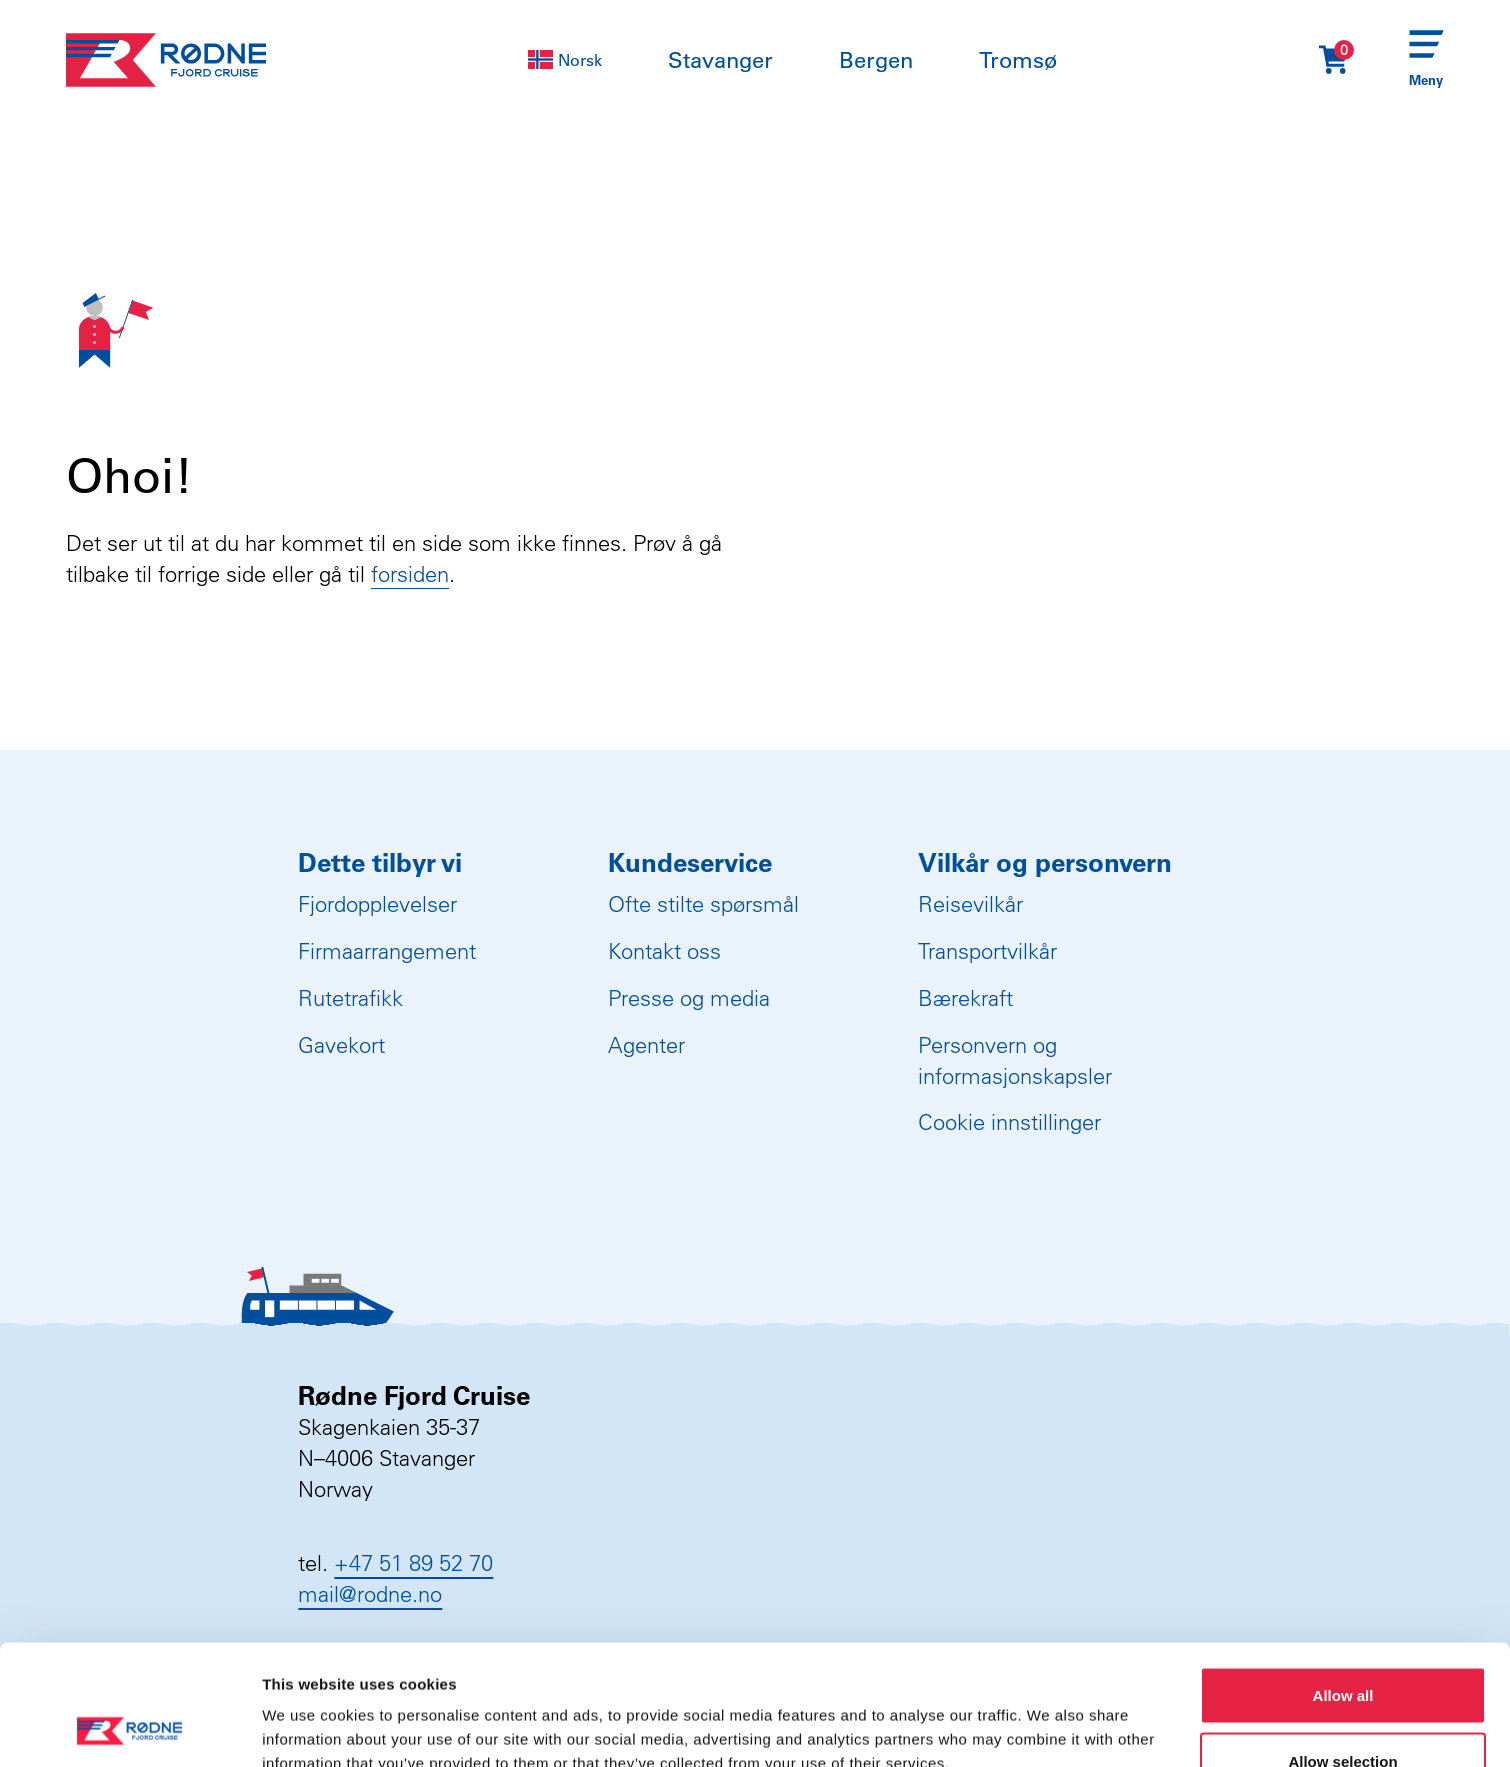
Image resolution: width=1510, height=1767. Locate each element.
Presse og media (689, 998)
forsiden (410, 574)
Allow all (1343, 1582)
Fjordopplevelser (377, 904)
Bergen (876, 60)
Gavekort (341, 1045)
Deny (1343, 1713)
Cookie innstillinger (1009, 1122)
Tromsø (1018, 60)
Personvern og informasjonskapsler (1015, 1060)
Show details (1049, 1715)
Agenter (646, 1045)
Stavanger (720, 60)
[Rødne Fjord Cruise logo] (166, 60)
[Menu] (1426, 60)
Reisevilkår (970, 904)
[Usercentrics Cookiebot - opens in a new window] (129, 1728)
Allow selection (1342, 1648)
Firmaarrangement (387, 951)
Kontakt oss (664, 951)
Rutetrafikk (350, 998)
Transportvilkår (987, 951)
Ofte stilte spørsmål (703, 904)
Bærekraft (965, 998)
